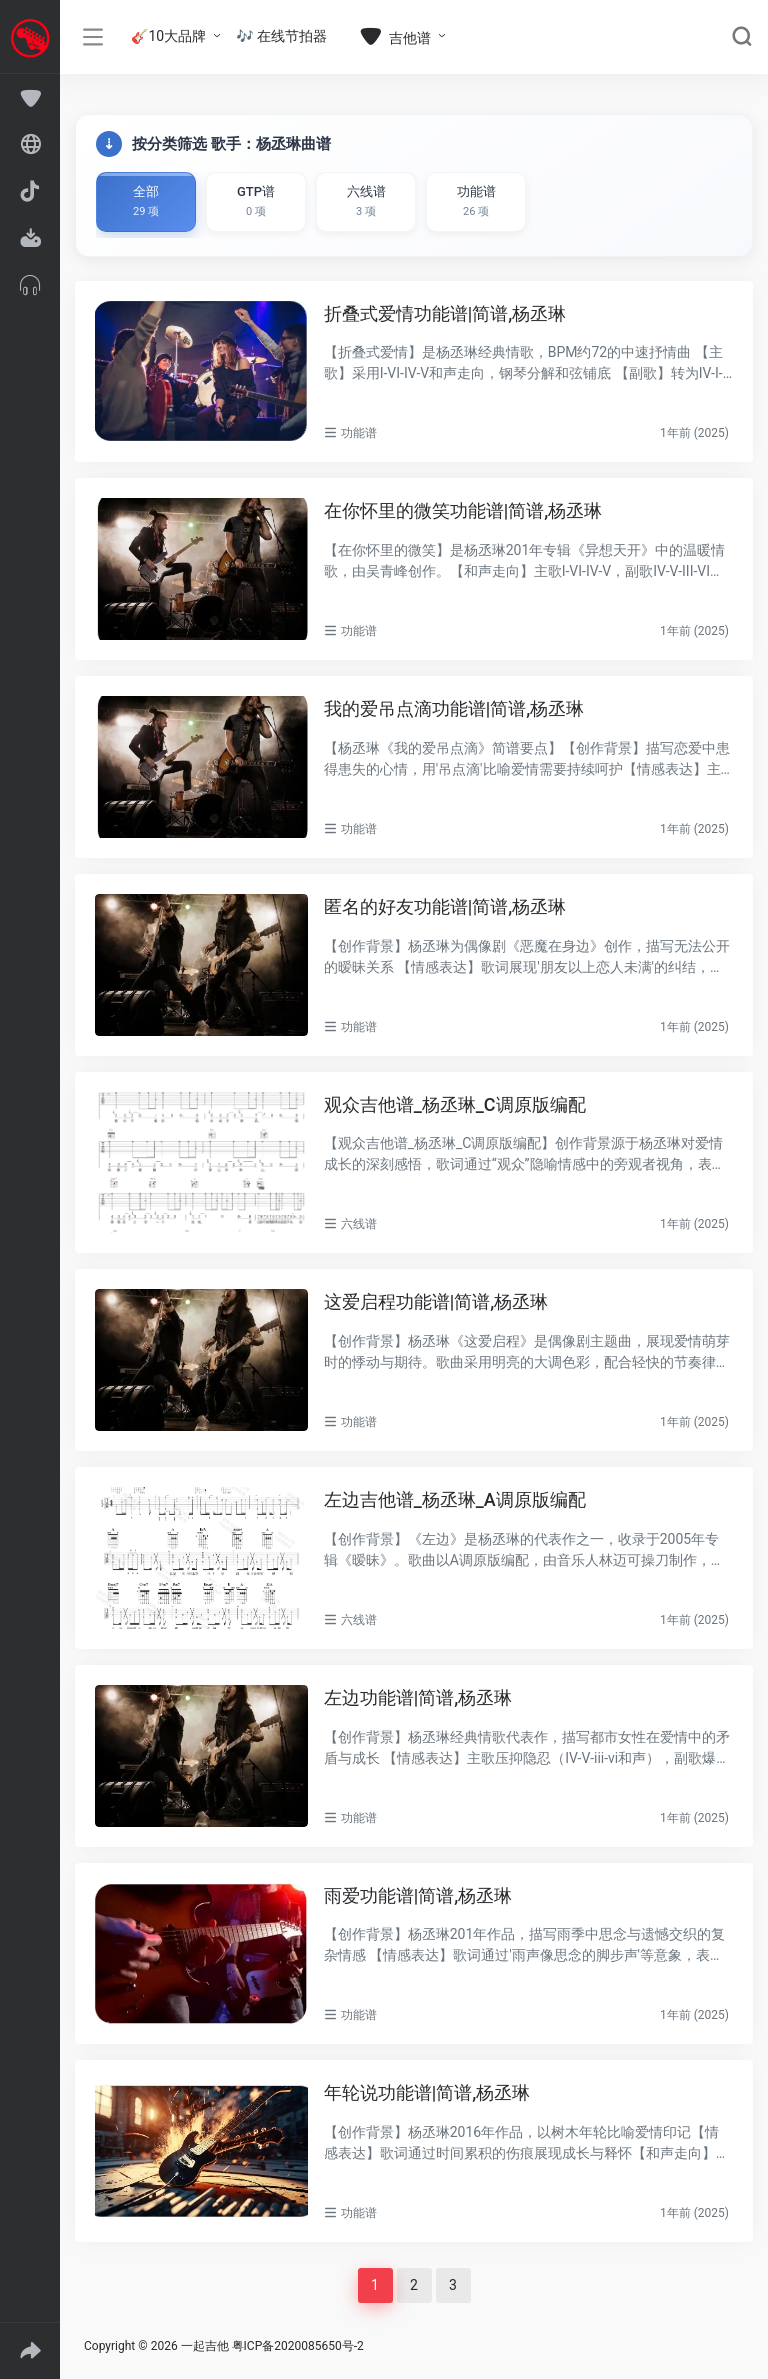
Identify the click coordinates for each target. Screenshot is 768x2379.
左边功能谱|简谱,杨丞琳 (418, 1697)
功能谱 (359, 433)
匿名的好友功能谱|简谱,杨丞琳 (445, 906)
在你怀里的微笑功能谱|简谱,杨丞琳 (463, 510)
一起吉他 (205, 2346)
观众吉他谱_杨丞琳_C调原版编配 (455, 1104)
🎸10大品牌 (168, 36)
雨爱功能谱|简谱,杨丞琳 (418, 1895)
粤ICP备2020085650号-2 (298, 2346)
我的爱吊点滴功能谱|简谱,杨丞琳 (454, 708)
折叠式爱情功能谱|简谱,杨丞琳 (445, 313)
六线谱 (359, 1224)
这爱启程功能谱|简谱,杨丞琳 (436, 1301)
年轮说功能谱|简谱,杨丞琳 (427, 2092)
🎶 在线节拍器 (281, 36)
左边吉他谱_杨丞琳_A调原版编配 (455, 1499)
